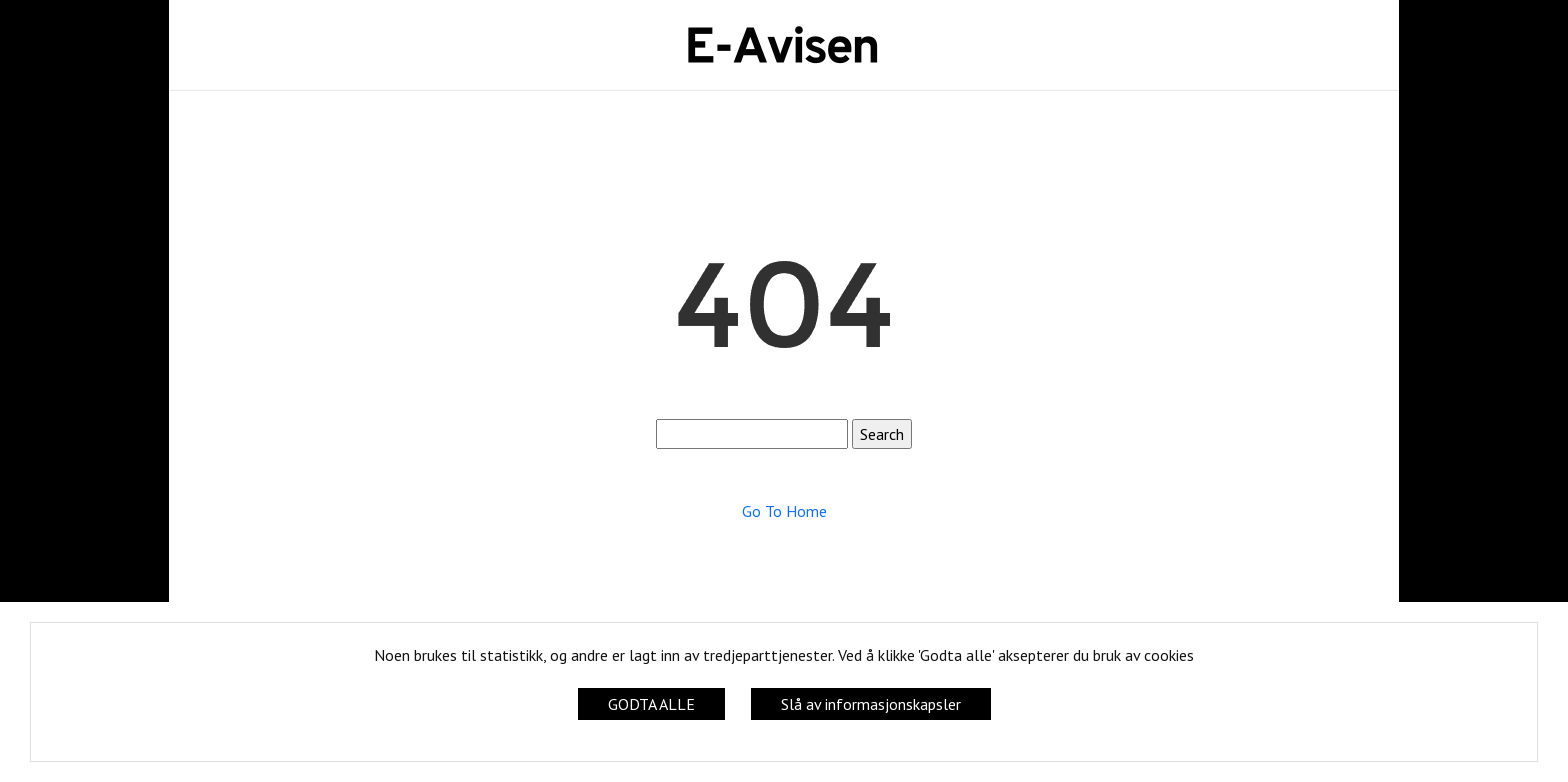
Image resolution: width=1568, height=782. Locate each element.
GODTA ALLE (651, 704)
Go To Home (784, 511)
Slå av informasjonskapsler (871, 704)
